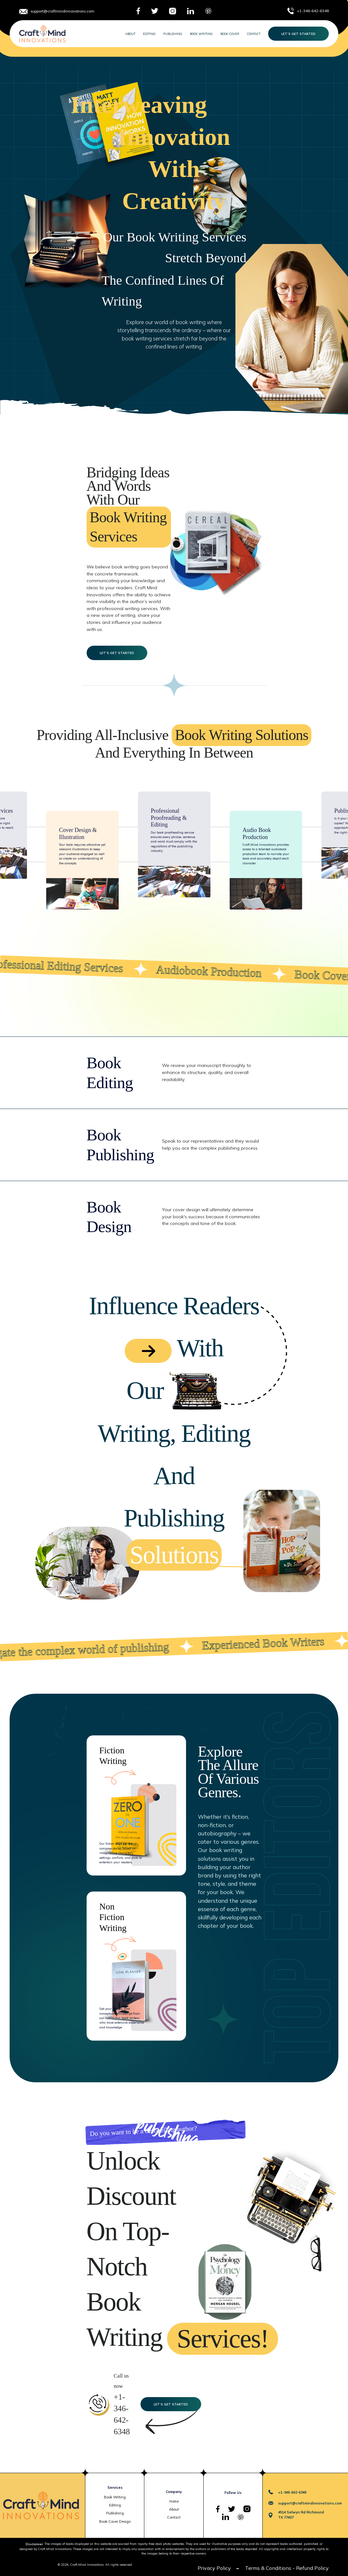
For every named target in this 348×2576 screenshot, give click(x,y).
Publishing (172, 34)
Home (174, 2501)
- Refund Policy (311, 2568)
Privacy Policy (214, 2568)
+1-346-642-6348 (313, 11)
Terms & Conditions (268, 2568)
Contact (253, 34)
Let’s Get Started (298, 34)
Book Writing (201, 34)
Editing (149, 34)
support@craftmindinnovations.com (62, 11)
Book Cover (229, 34)
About (130, 34)
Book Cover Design (115, 2521)
